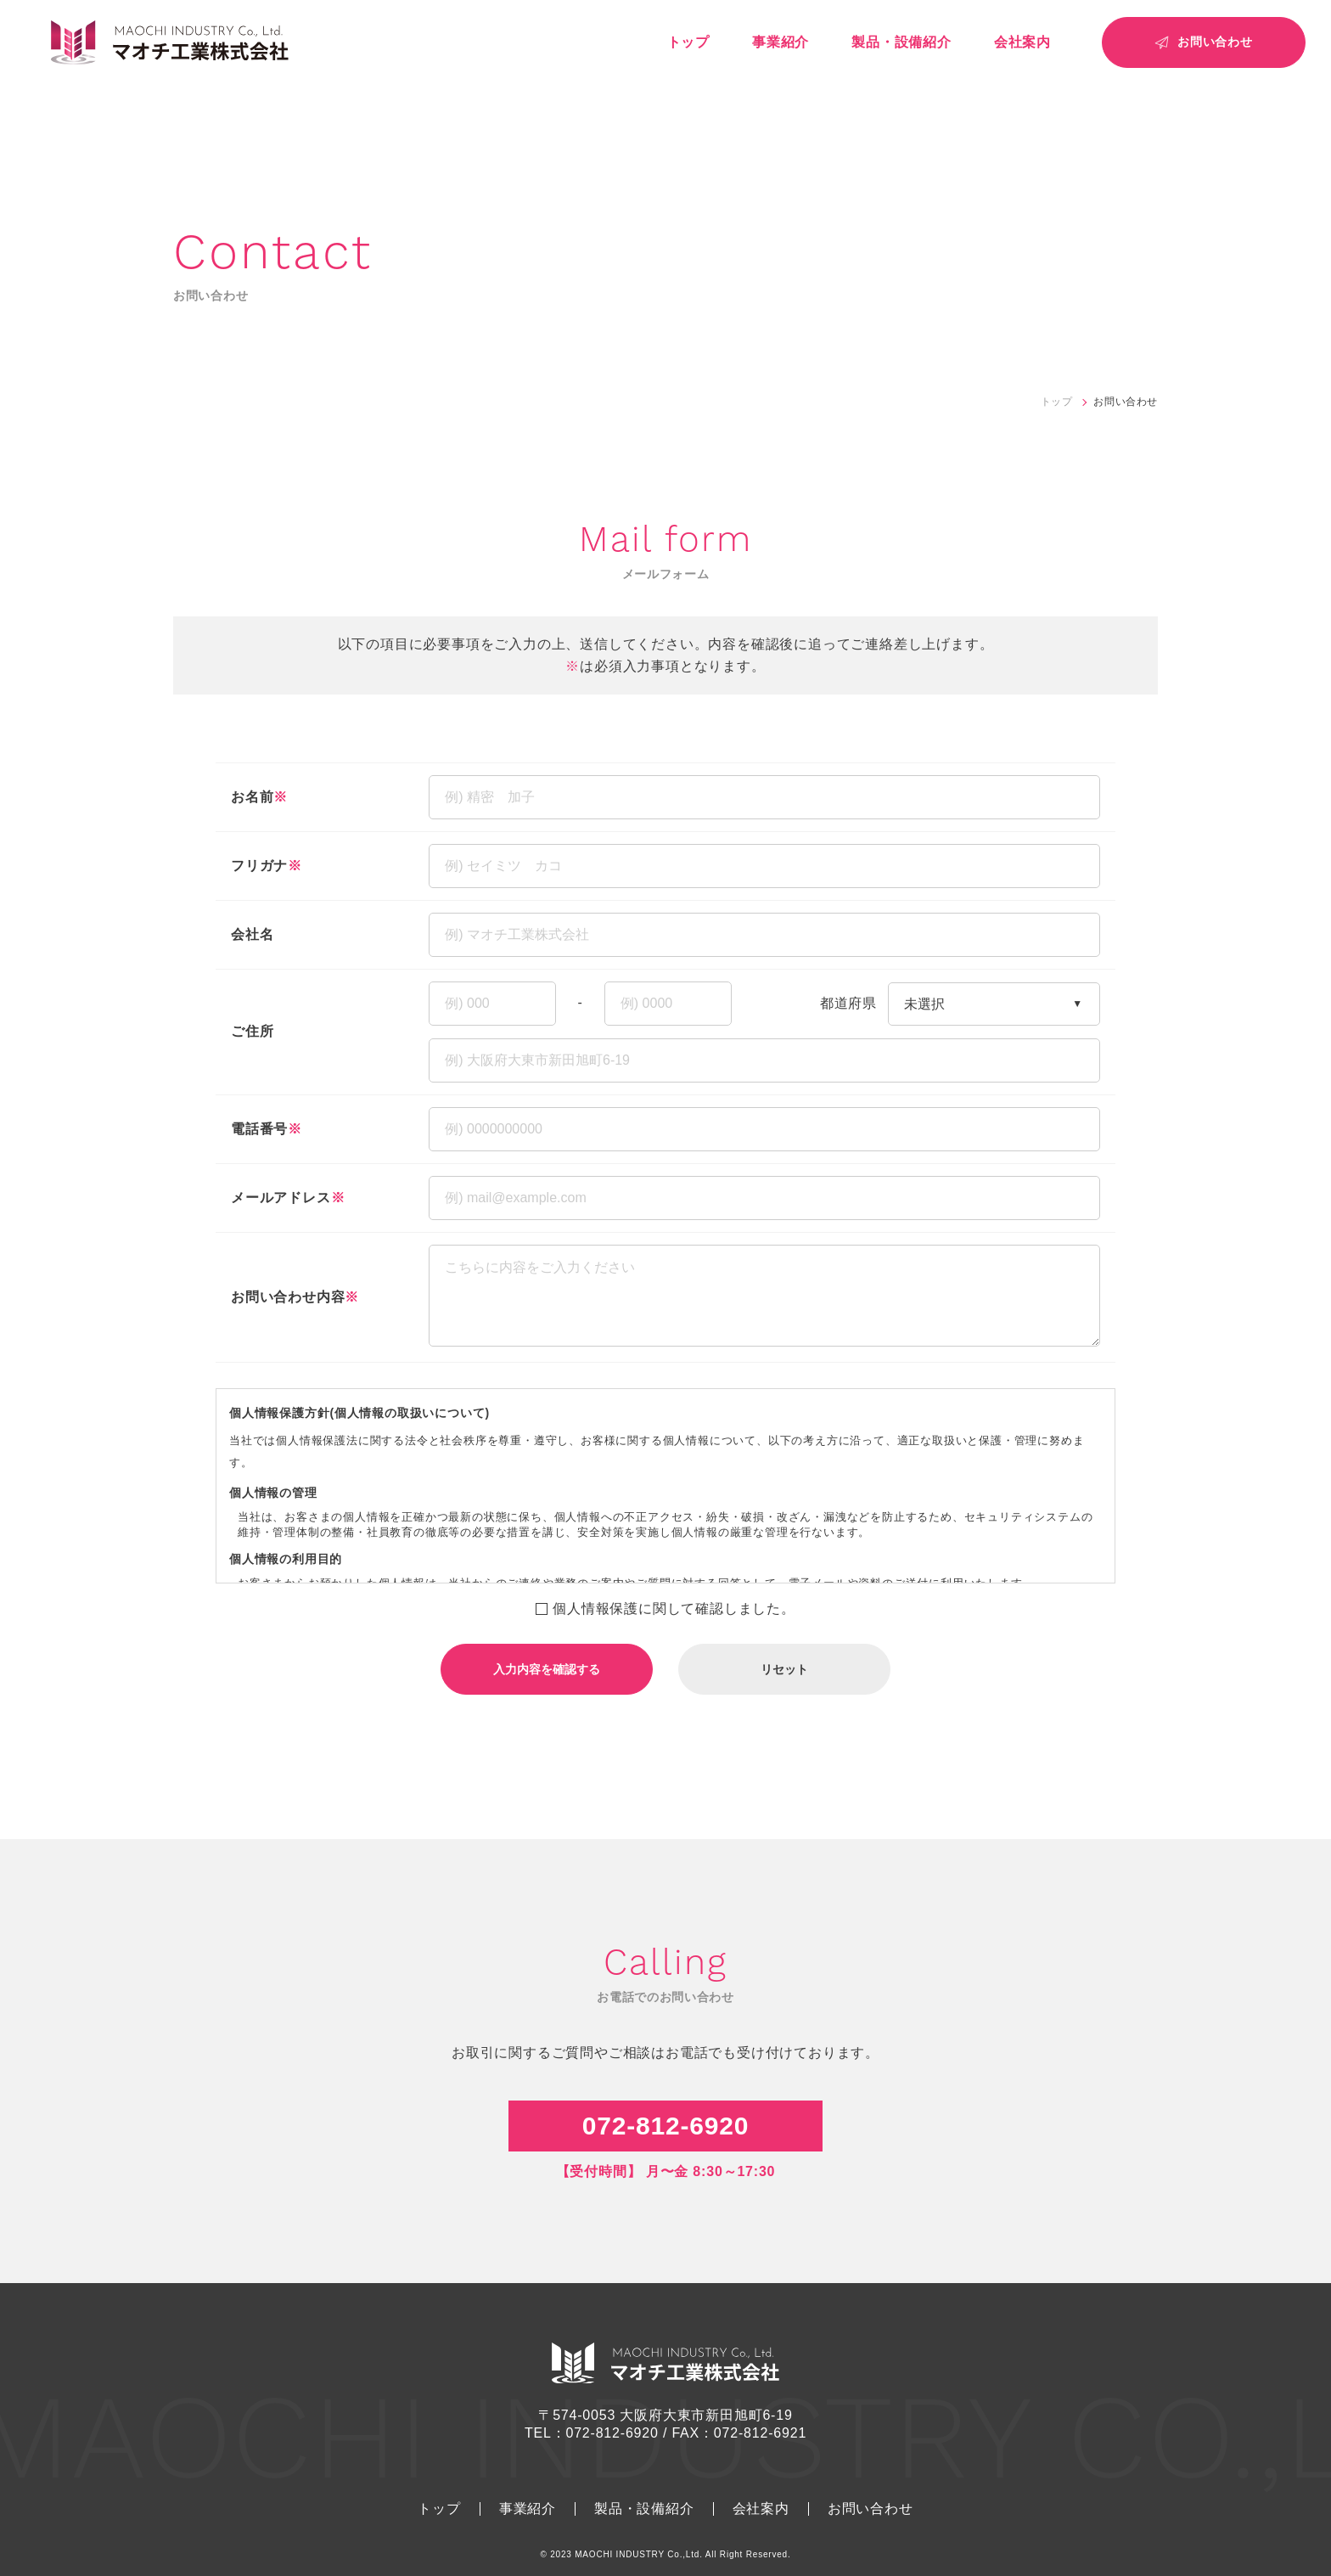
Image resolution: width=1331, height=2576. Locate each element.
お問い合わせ (870, 2509)
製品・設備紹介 (901, 42)
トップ (688, 42)
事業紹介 (780, 42)
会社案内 (1022, 42)
